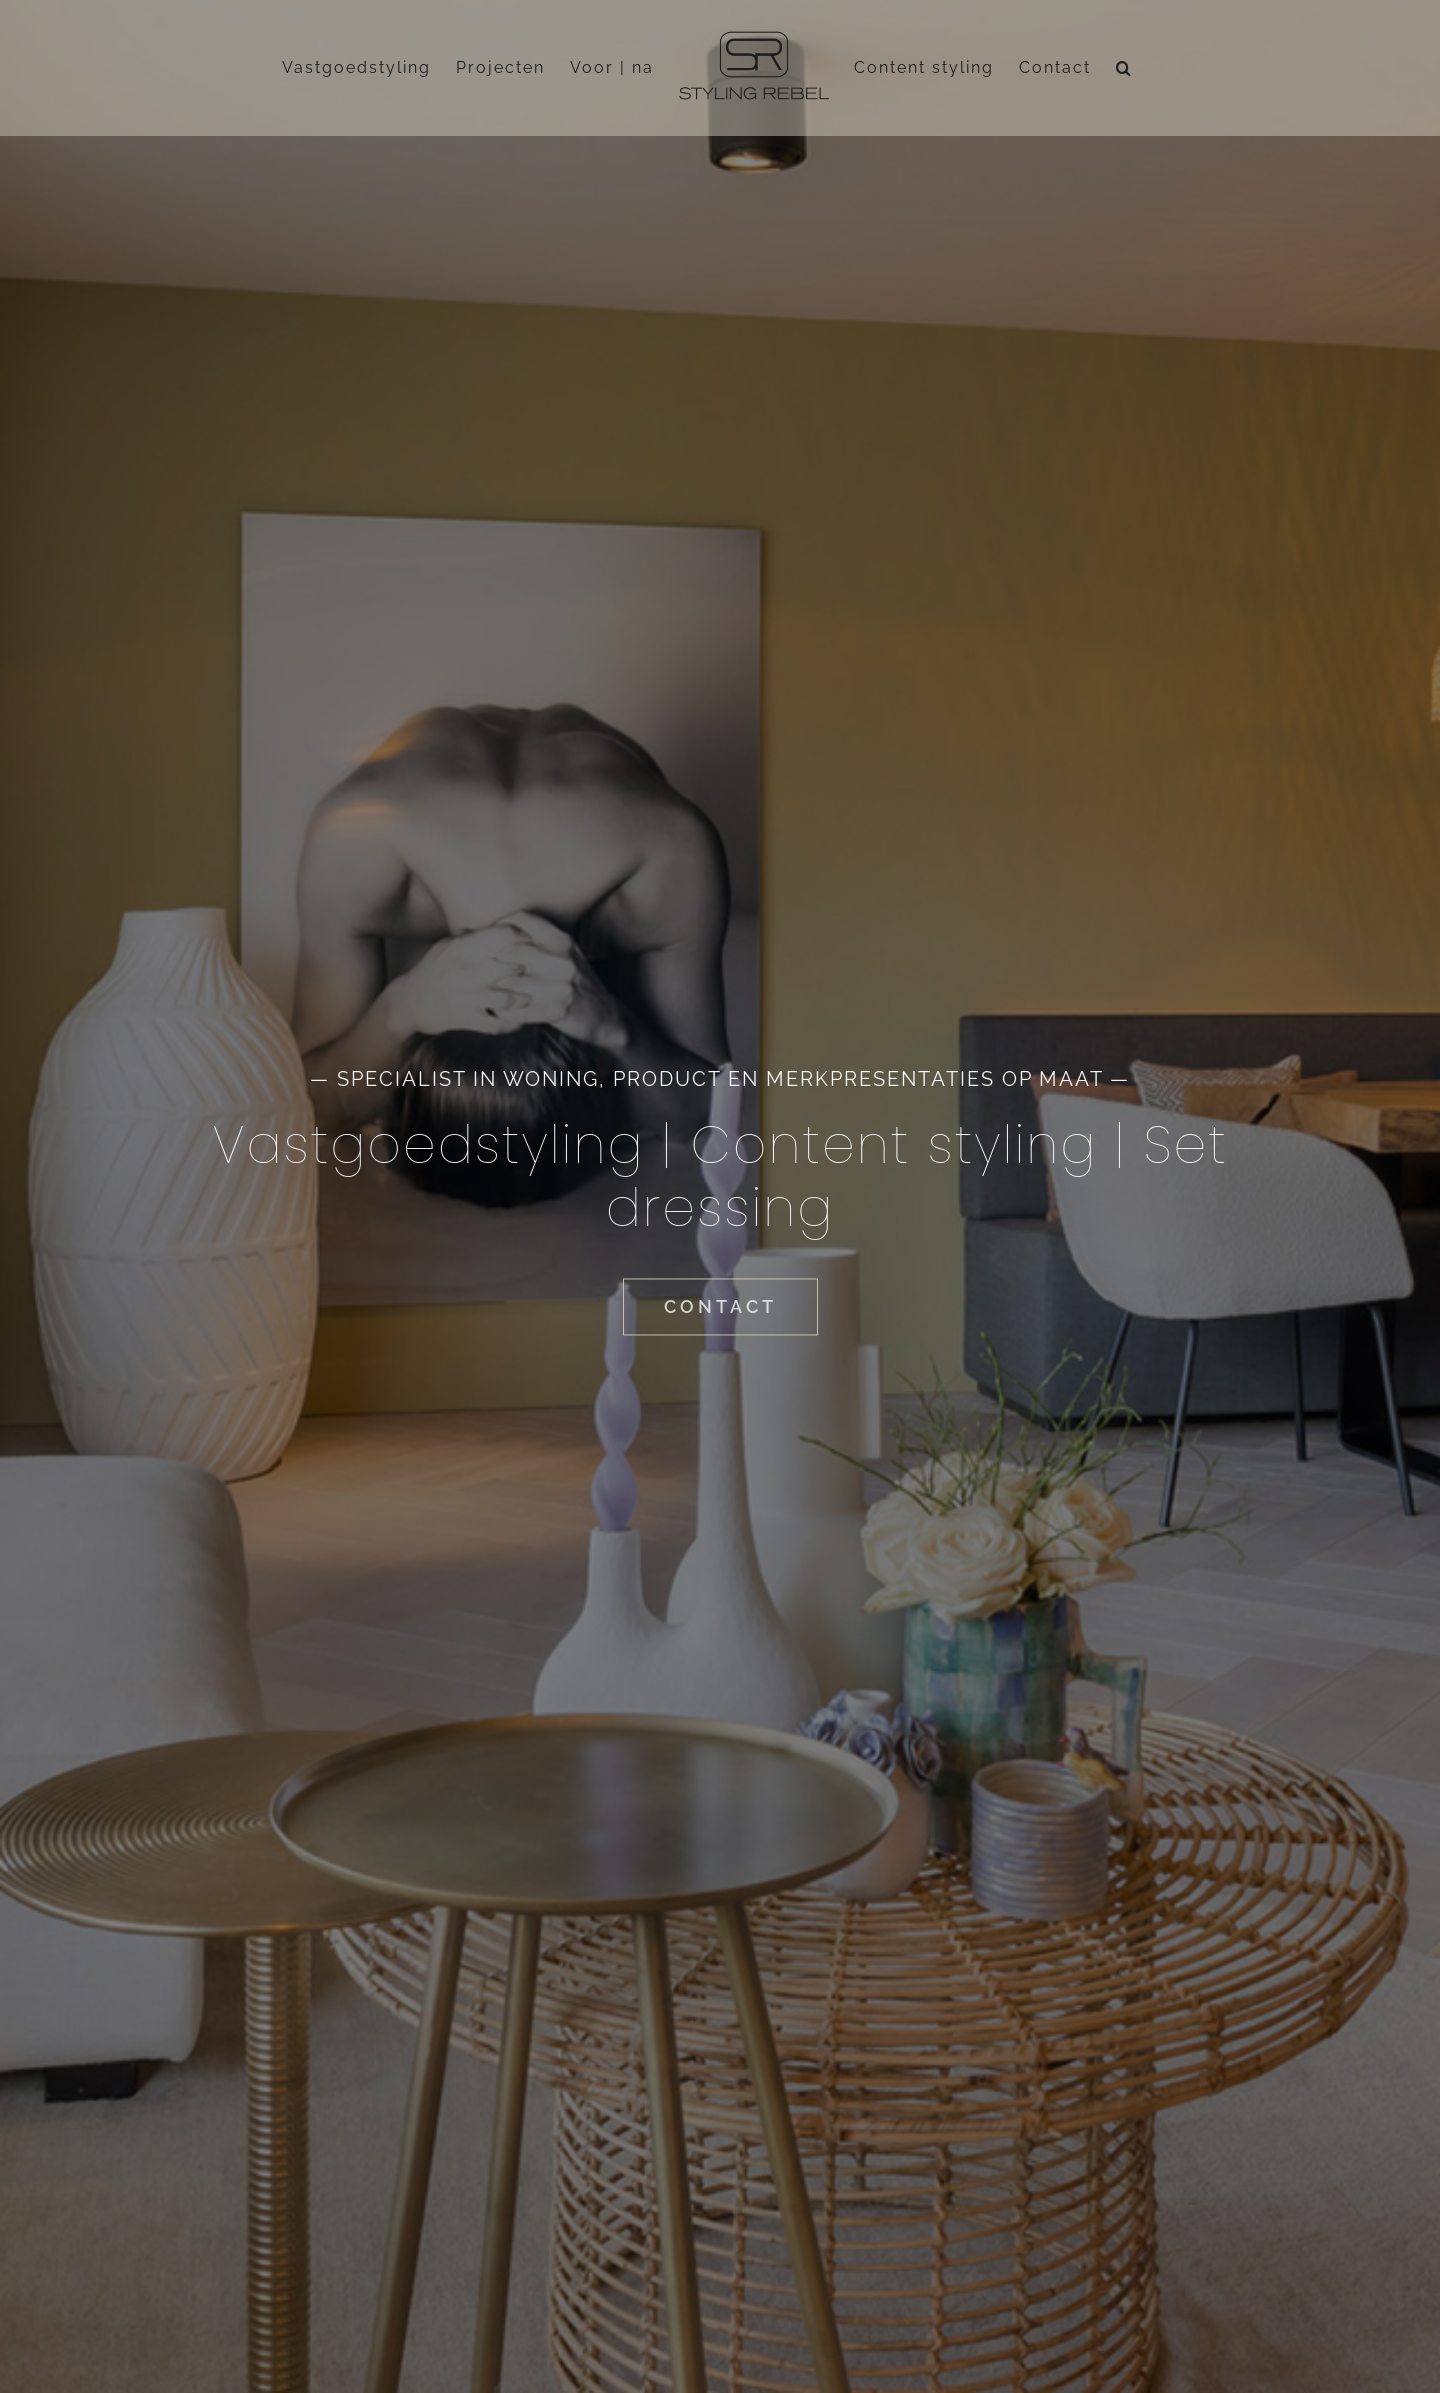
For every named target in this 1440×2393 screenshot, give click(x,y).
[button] (1124, 68)
